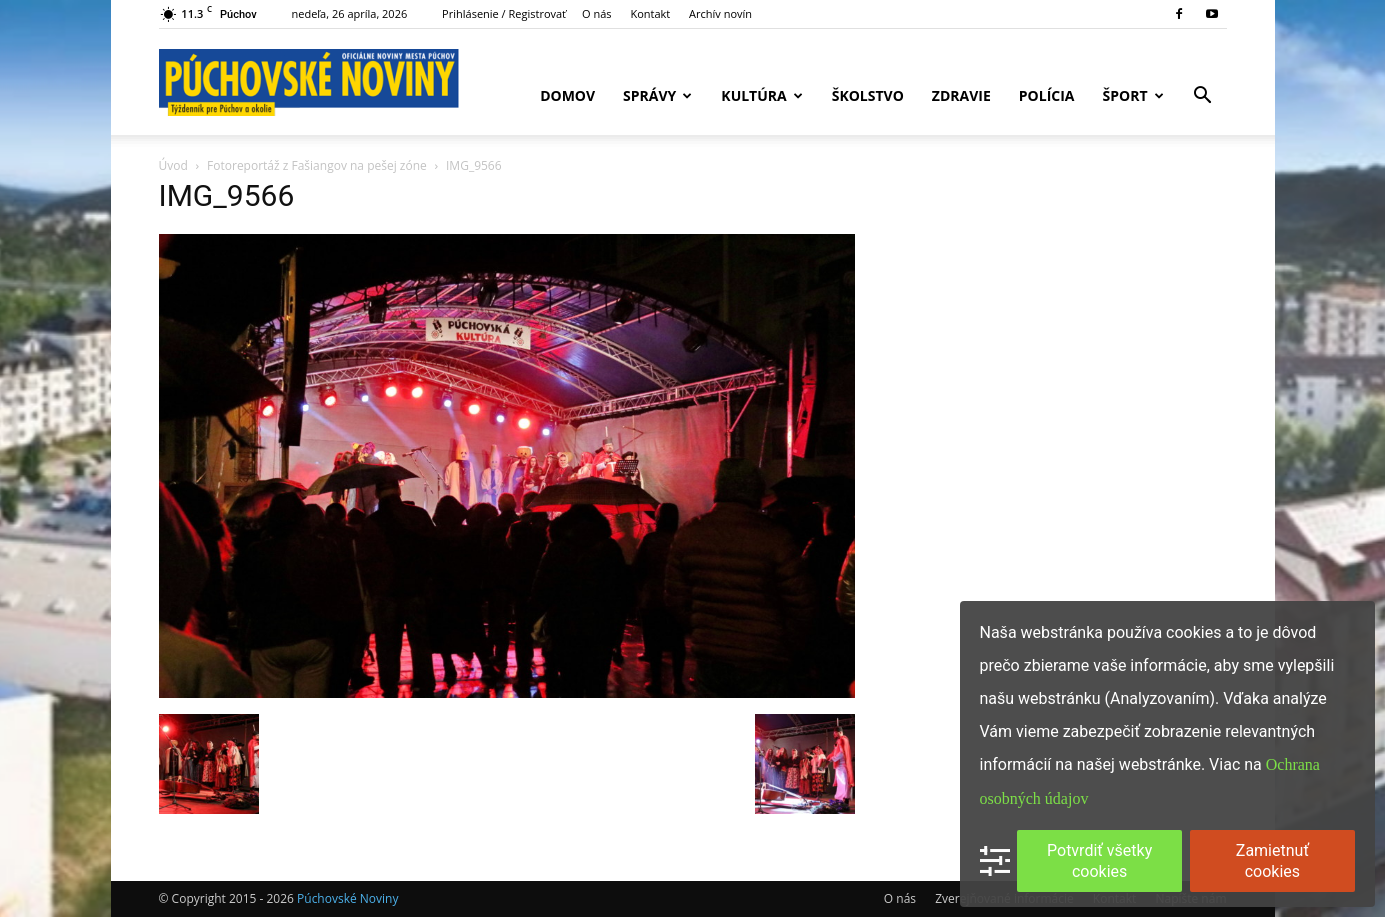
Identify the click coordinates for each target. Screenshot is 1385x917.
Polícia (1047, 95)
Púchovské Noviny (347, 898)
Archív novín (720, 13)
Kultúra (761, 95)
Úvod (173, 165)
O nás (597, 13)
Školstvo (868, 95)
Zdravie (961, 95)
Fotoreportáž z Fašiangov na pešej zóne (317, 165)
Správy (657, 95)
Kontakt (650, 13)
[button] (1203, 97)
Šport (1133, 95)
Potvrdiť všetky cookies (1099, 861)
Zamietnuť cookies (1272, 861)
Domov (567, 95)
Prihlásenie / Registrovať (504, 13)
